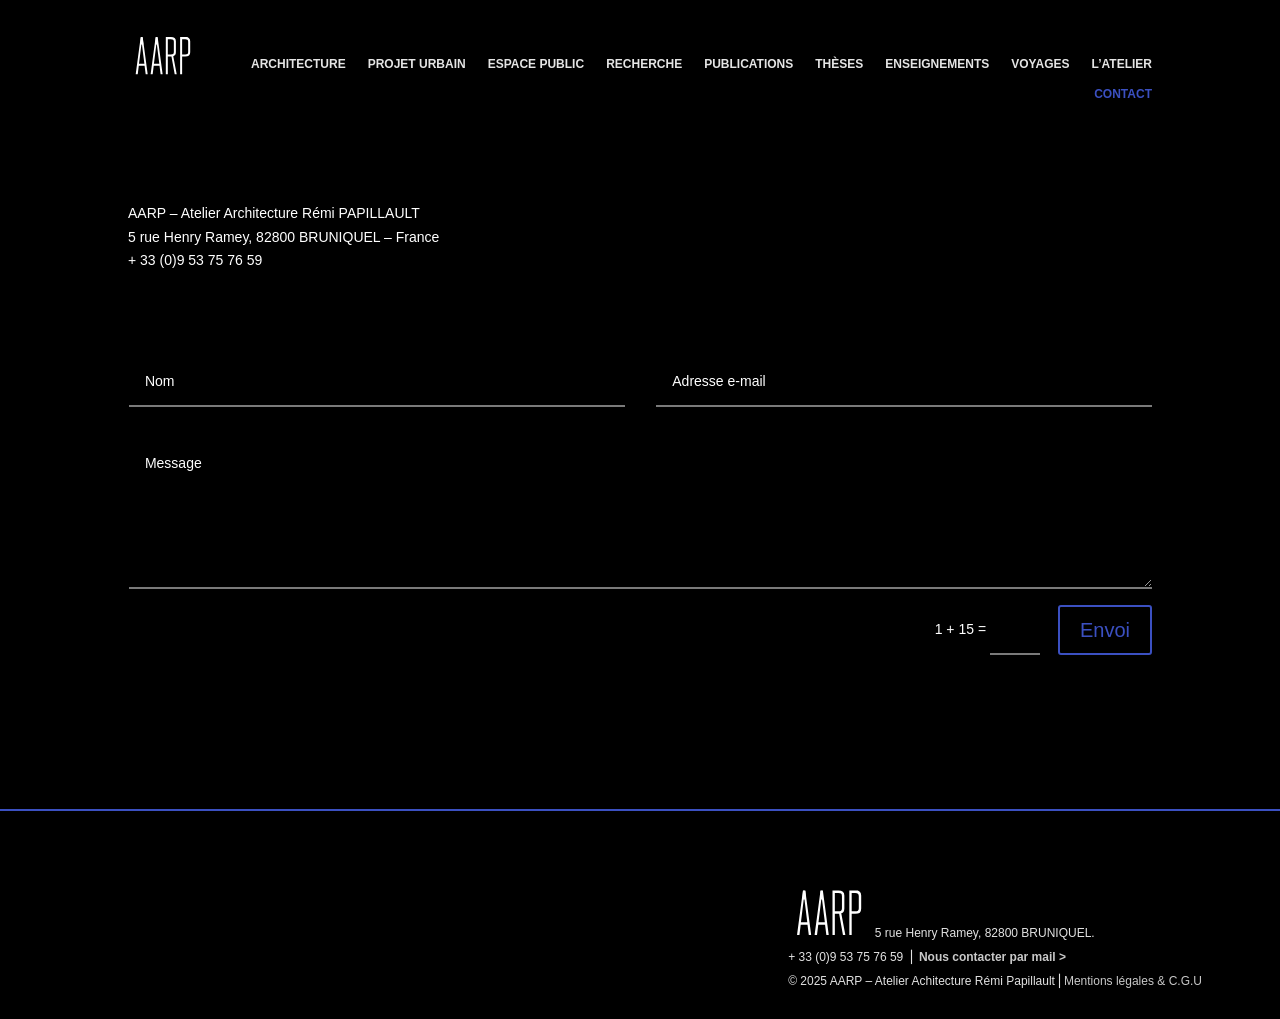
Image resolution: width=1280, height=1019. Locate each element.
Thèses (839, 64)
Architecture (298, 64)
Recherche (644, 64)
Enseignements (937, 64)
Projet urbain (417, 64)
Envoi (1105, 630)
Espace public (536, 64)
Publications (748, 64)
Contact (1123, 94)
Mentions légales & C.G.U (1133, 981)
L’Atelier (1122, 64)
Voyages (1040, 64)
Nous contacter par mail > (992, 957)
